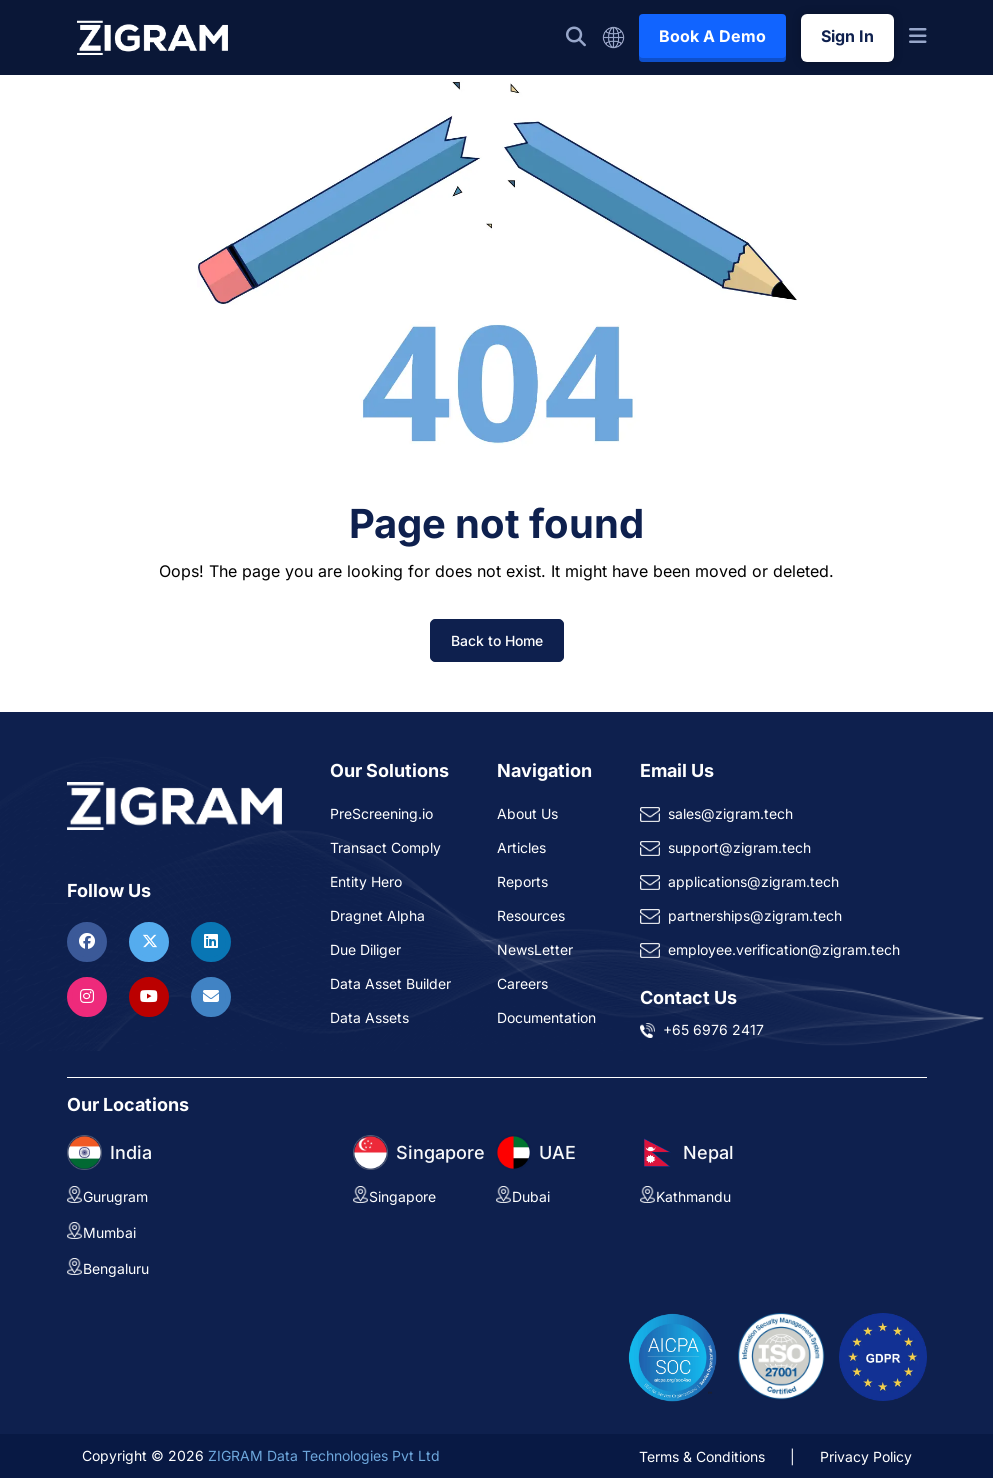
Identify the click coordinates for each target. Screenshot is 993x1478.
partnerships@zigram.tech (755, 915)
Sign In (847, 36)
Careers (522, 983)
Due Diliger (365, 949)
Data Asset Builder (390, 983)
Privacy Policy (866, 1456)
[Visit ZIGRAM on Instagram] (89, 996)
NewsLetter (535, 949)
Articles (521, 847)
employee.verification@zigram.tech (784, 949)
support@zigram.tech (739, 847)
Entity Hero (366, 881)
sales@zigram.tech (730, 813)
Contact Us (688, 997)
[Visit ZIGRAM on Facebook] (89, 941)
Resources (531, 915)
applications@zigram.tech (753, 881)
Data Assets (369, 1017)
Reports (522, 881)
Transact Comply (385, 847)
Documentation (546, 1017)
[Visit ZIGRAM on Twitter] (151, 941)
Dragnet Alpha (377, 915)
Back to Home (497, 640)
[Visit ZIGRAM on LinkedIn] (211, 941)
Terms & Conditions (702, 1456)
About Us (527, 813)
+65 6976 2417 (713, 1029)
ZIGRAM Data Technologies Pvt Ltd (324, 1455)
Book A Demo (712, 36)
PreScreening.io (381, 813)
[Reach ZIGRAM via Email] (211, 996)
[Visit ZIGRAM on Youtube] (151, 996)
